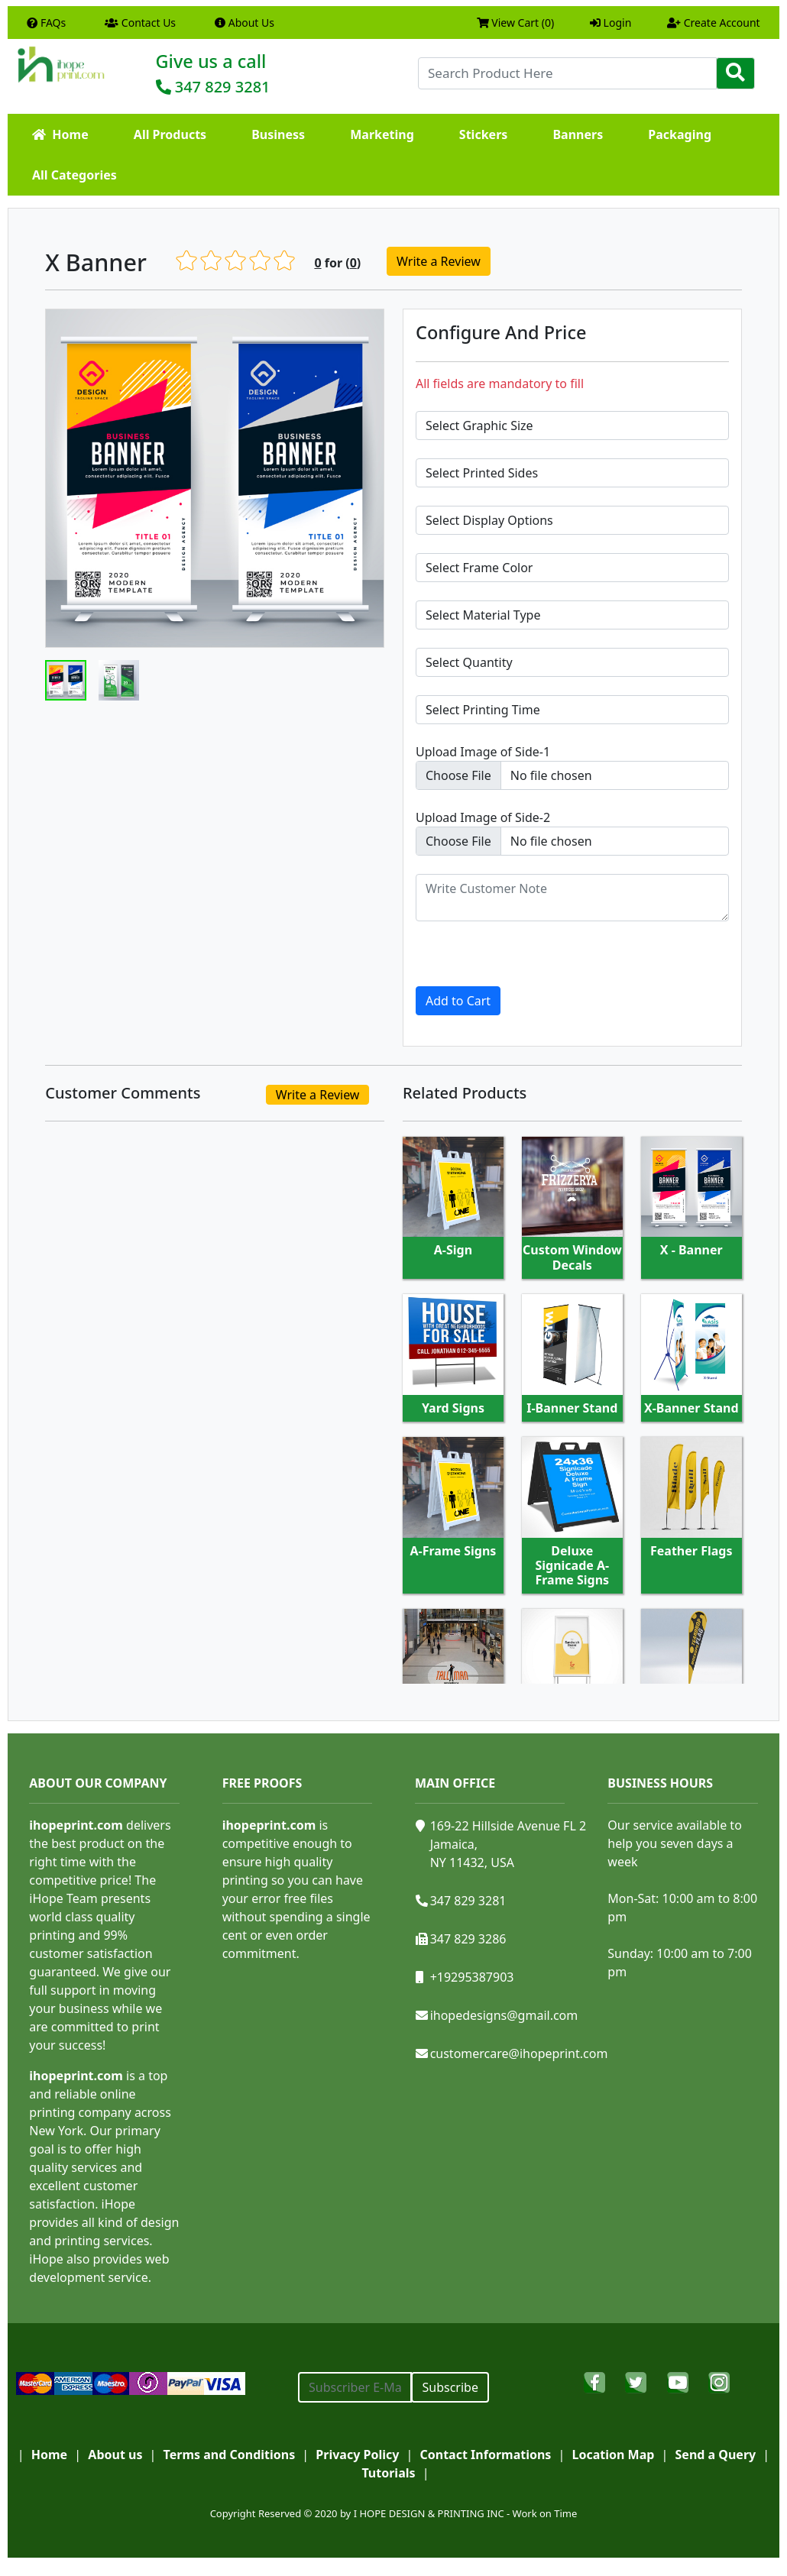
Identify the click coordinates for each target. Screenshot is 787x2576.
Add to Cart (458, 1000)
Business (278, 134)
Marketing (382, 134)
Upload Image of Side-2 (483, 817)
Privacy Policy (357, 2454)
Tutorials (388, 2472)
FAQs (46, 22)
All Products (170, 134)
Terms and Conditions (230, 2454)
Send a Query (715, 2454)
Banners (577, 134)
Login (610, 22)
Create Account (713, 22)
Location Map (613, 2454)
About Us (244, 22)
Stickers (483, 134)
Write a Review (439, 261)
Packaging (679, 134)
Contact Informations (486, 2454)
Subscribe (450, 2387)
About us (115, 2454)
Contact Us (140, 22)
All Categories (74, 175)
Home (60, 134)
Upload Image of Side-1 (483, 751)
